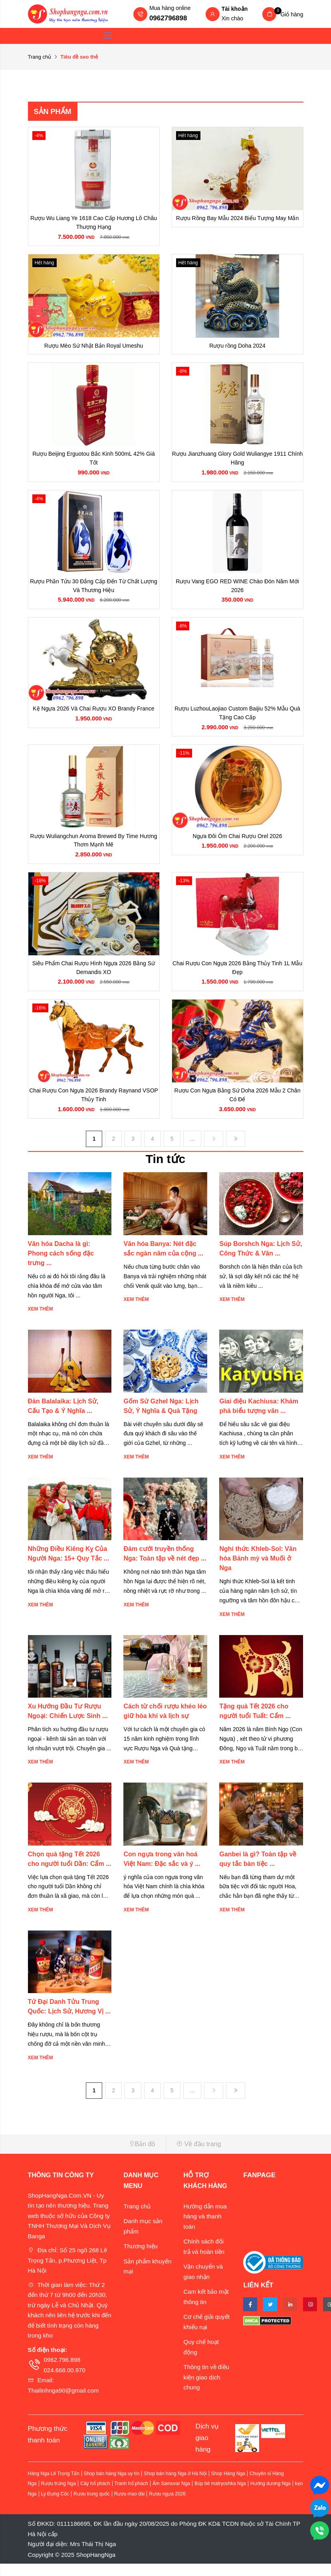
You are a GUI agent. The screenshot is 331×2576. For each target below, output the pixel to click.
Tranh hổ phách (131, 2496)
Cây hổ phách (95, 2496)
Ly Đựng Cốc (55, 2506)
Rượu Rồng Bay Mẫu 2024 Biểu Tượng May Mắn (237, 218)
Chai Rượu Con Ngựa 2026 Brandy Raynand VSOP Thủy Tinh (93, 1106)
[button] (94, 2156)
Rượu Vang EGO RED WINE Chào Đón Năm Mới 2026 (237, 590)
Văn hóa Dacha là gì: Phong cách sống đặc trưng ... (61, 1266)
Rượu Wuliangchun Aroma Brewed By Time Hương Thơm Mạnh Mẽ (93, 848)
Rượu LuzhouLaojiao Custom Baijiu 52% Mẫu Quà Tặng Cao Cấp (237, 720)
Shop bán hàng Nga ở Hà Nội (175, 2486)
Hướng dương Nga (270, 2496)
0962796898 (168, 18)
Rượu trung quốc (91, 2506)
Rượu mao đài (129, 2506)
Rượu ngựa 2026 (167, 2506)
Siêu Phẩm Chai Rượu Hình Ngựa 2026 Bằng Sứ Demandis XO (93, 978)
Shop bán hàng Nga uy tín (111, 2486)
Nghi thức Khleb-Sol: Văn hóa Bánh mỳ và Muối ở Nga (257, 1571)
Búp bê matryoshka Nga (220, 2496)
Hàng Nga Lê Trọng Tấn (53, 2486)
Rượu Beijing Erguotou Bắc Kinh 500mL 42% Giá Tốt (93, 462)
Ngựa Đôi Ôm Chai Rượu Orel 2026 (237, 843)
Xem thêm (40, 1321)
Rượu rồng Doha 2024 (237, 347)
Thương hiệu (140, 2258)
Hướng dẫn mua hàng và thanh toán (205, 2228)
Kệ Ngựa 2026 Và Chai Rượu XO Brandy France (93, 715)
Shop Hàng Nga (228, 2486)
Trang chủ (40, 57)
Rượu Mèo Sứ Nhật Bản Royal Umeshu (93, 347)
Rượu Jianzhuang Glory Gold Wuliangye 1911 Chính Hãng (237, 462)
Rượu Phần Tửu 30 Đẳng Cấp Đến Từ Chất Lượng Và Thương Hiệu (93, 590)
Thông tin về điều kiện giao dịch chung (206, 2389)
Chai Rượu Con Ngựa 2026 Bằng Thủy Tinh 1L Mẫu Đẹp (237, 978)
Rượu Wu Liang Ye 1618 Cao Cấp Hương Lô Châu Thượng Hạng (93, 223)
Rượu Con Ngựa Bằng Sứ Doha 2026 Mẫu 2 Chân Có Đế (237, 1106)
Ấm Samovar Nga (171, 2496)
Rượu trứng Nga (58, 2496)
